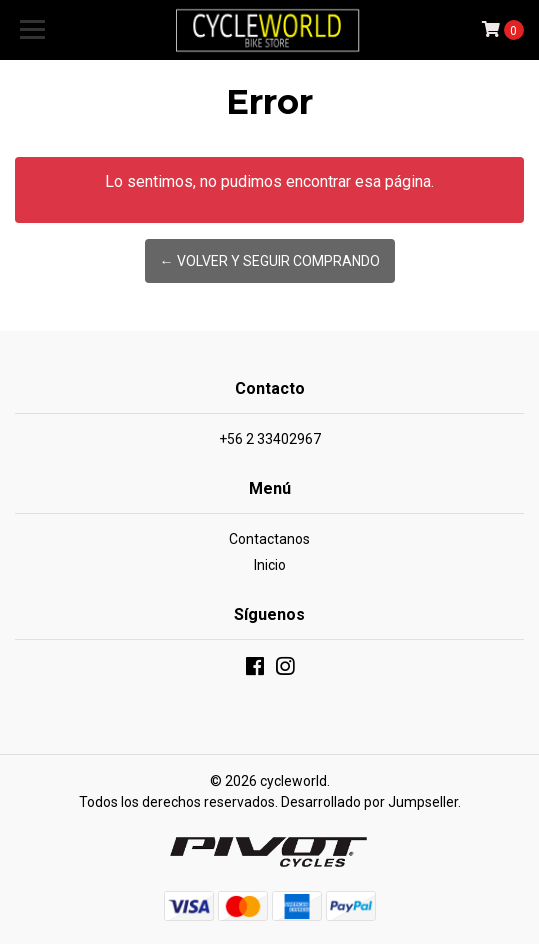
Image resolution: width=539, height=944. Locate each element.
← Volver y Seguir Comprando (270, 261)
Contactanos (269, 539)
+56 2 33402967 (270, 439)
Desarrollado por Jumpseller (369, 802)
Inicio (270, 565)
